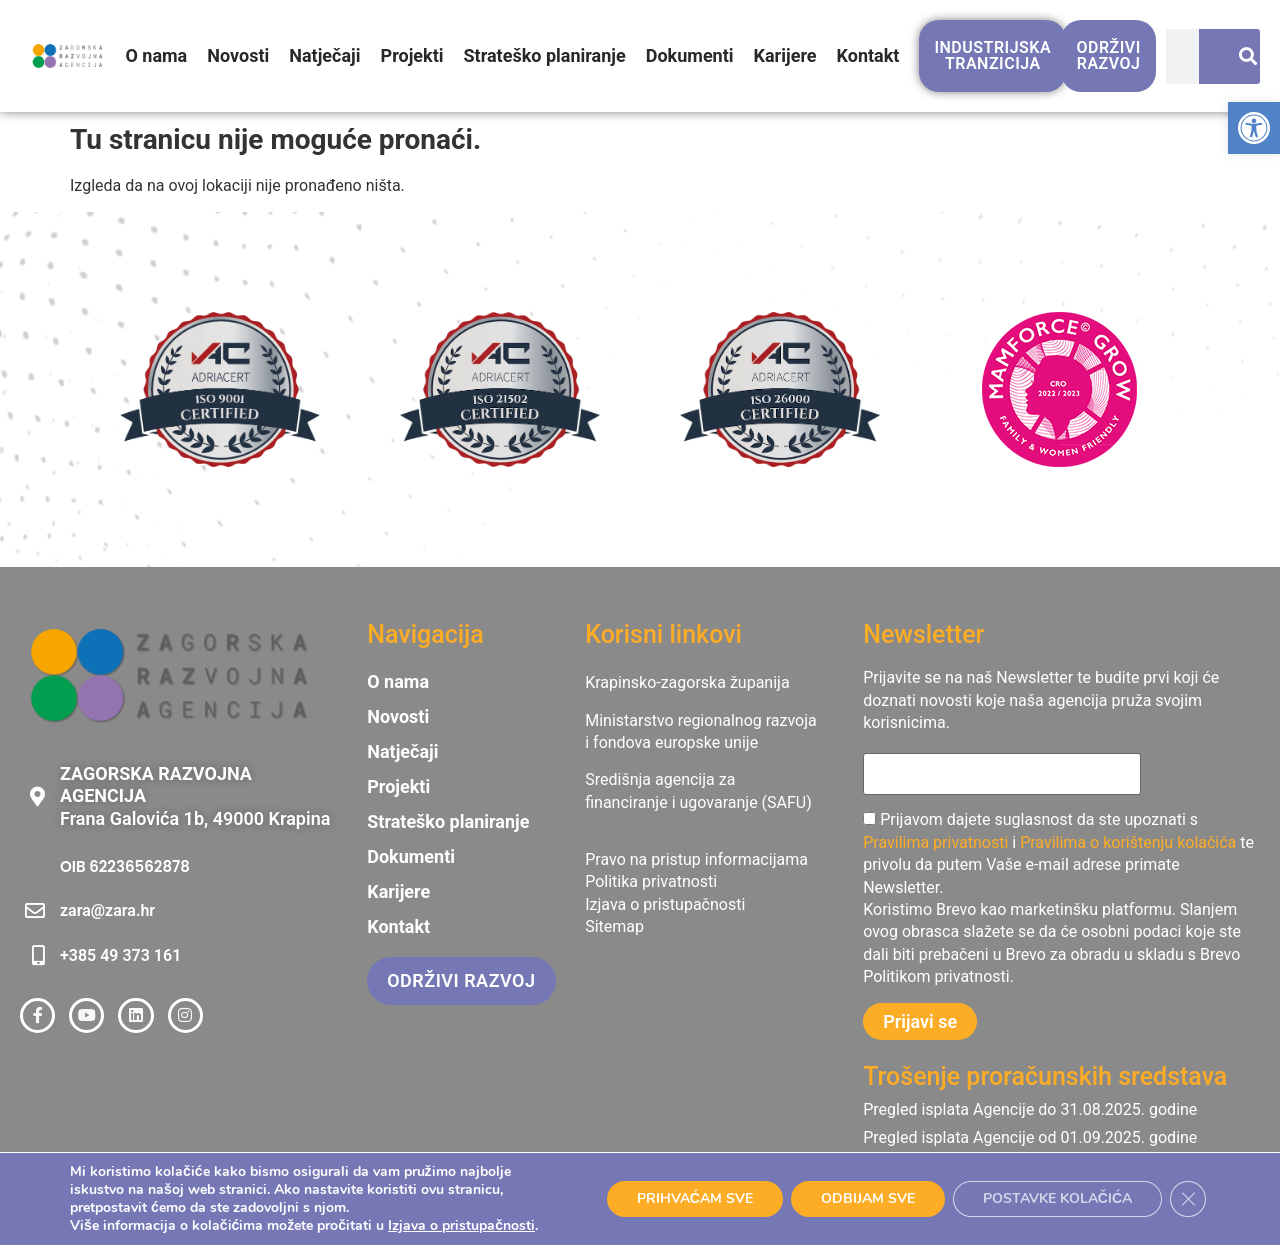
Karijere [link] (785, 55)
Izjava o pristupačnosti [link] (461, 1225)
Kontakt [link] (868, 55)
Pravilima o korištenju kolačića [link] (1128, 842)
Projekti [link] (412, 55)
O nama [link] (156, 55)
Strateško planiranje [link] (545, 55)
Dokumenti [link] (690, 55)
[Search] (1239, 56)
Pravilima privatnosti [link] (935, 842)
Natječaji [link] (324, 55)
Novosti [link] (238, 55)
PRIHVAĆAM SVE (695, 1198)
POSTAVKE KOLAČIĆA (1057, 1198)
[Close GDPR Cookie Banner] (1188, 1199)
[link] (1254, 128)
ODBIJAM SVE (868, 1198)
